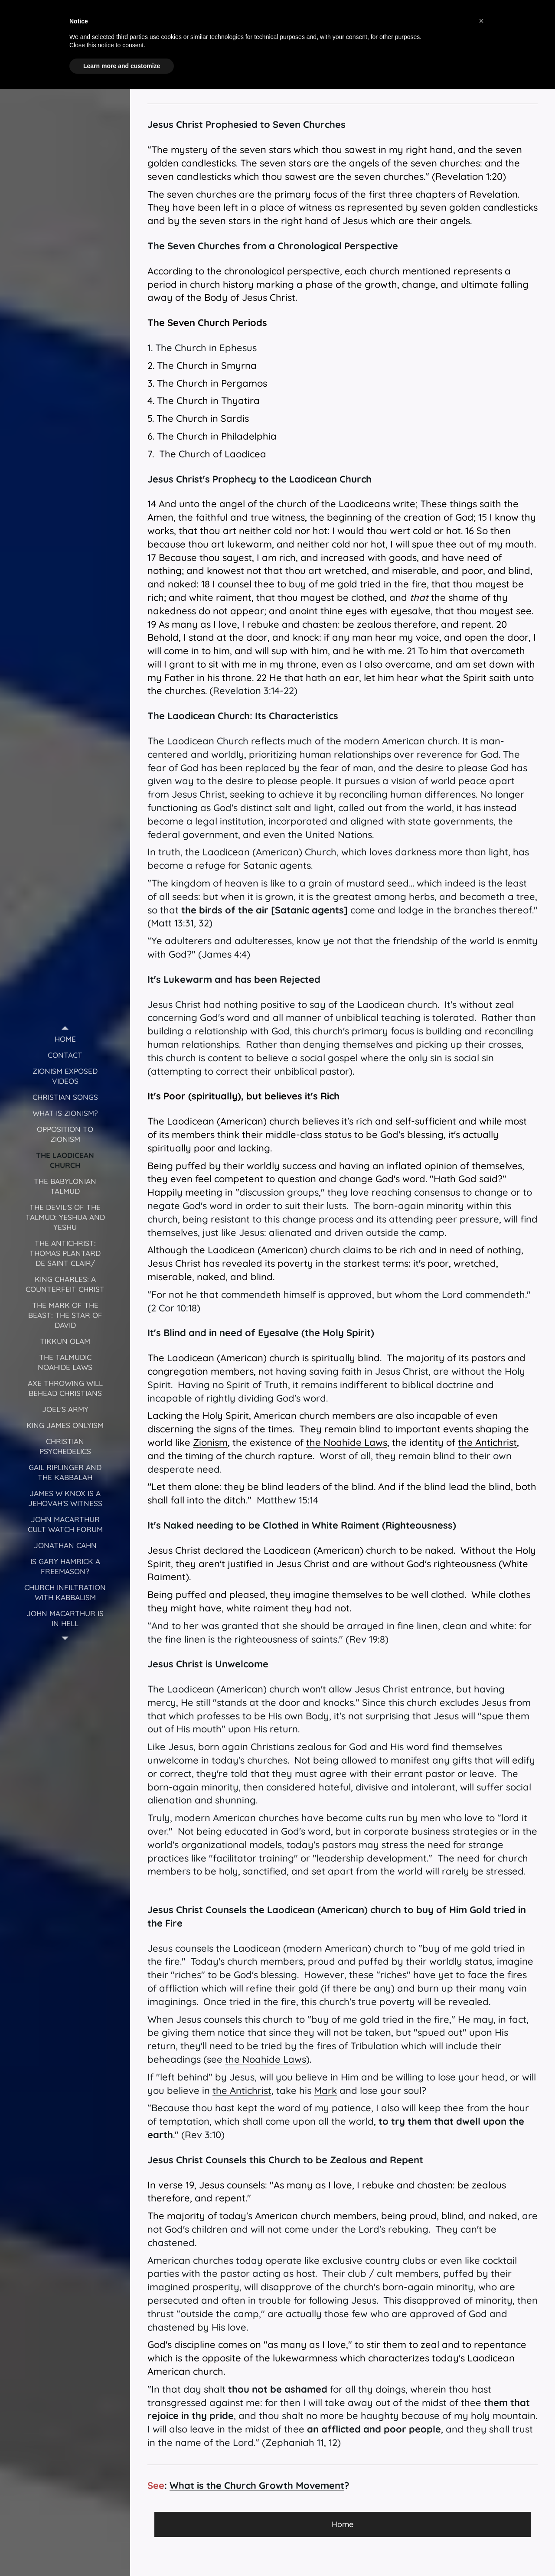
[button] (481, 21)
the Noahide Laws (346, 1442)
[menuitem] (65, 1039)
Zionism (210, 1442)
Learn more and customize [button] (121, 65)
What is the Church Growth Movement (257, 2485)
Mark (325, 2090)
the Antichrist (487, 1442)
